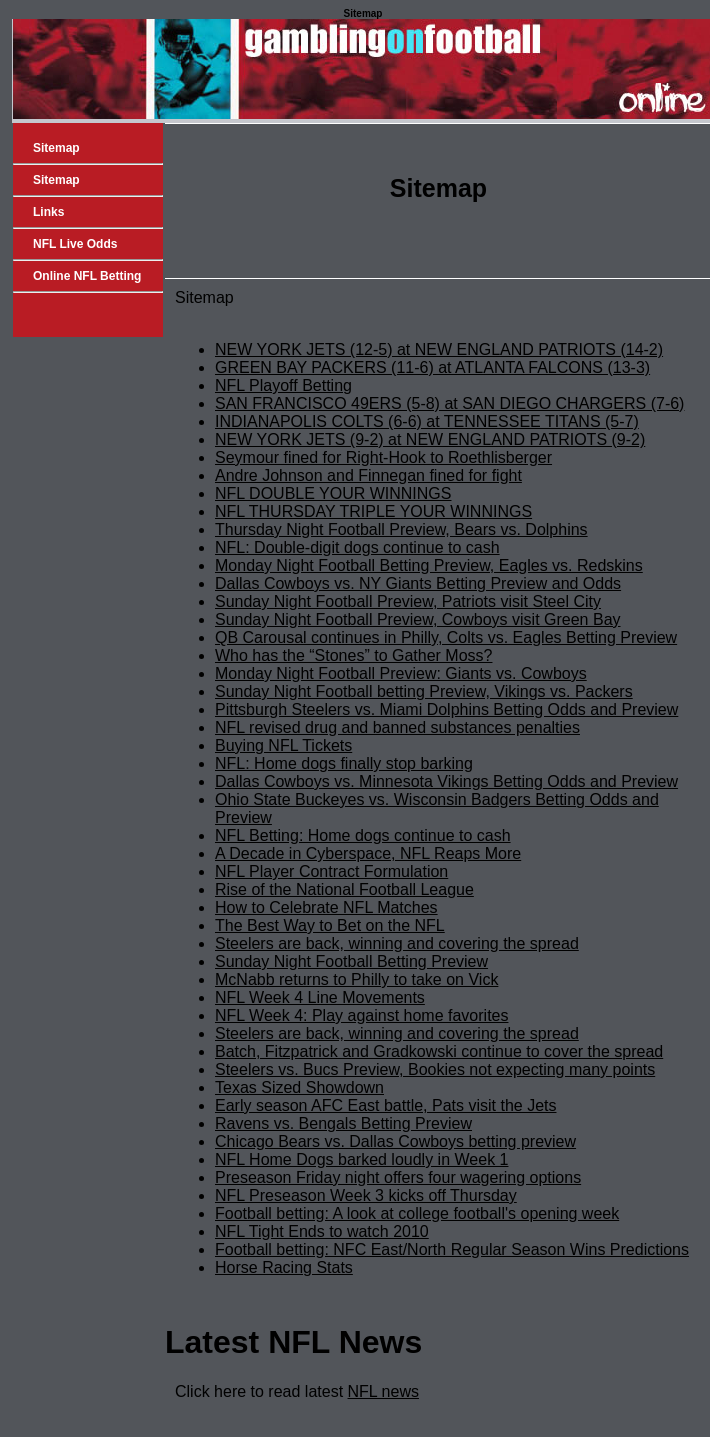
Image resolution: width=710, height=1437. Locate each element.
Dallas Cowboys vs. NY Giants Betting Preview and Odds (418, 583)
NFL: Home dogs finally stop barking (344, 763)
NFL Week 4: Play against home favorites (361, 1015)
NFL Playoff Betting (283, 385)
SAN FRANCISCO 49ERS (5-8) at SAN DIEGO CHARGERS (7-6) (449, 403)
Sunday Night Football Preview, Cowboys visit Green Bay (418, 619)
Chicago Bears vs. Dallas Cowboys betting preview (395, 1141)
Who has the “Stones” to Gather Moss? (353, 655)
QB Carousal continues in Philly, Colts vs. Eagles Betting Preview (446, 637)
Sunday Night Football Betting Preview (351, 961)
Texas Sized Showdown (299, 1087)
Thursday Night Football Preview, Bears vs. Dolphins (401, 529)
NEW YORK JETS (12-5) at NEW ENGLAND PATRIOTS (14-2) (439, 349)
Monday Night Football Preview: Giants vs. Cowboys (401, 673)
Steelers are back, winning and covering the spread (397, 943)
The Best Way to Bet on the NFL (330, 925)
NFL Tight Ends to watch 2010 (322, 1231)
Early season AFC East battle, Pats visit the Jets (385, 1105)
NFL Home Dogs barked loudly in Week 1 (361, 1159)
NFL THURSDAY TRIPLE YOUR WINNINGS (373, 511)
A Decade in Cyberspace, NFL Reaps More (368, 853)
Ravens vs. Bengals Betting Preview (343, 1123)
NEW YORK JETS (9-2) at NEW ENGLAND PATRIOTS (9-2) (430, 439)
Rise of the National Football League (344, 889)
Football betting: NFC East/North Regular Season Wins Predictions (452, 1249)
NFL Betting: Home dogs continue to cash (363, 835)
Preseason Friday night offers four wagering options (398, 1177)
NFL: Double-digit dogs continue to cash (357, 547)
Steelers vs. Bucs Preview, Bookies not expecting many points (435, 1069)
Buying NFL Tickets (283, 745)
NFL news (383, 1391)
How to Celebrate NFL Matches (326, 907)
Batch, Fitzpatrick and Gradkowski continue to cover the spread (439, 1051)
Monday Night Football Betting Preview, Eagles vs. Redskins (429, 565)
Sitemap (56, 148)
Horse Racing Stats (284, 1267)
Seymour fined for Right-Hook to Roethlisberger (383, 457)
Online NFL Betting (87, 276)
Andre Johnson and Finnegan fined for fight (368, 475)
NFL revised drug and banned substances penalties (397, 727)
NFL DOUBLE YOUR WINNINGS (333, 493)
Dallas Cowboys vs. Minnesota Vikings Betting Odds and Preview (446, 781)
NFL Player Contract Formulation (331, 871)
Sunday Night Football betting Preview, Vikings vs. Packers (424, 691)
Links (48, 212)
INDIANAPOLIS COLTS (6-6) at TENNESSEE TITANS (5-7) (427, 421)
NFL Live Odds (75, 244)
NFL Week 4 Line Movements (320, 997)
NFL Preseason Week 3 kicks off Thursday (366, 1195)
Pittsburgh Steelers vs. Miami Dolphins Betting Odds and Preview (446, 709)
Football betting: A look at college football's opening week (417, 1213)
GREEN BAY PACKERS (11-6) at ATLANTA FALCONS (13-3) (432, 367)
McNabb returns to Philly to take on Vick (356, 979)
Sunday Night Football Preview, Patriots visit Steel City (408, 601)
